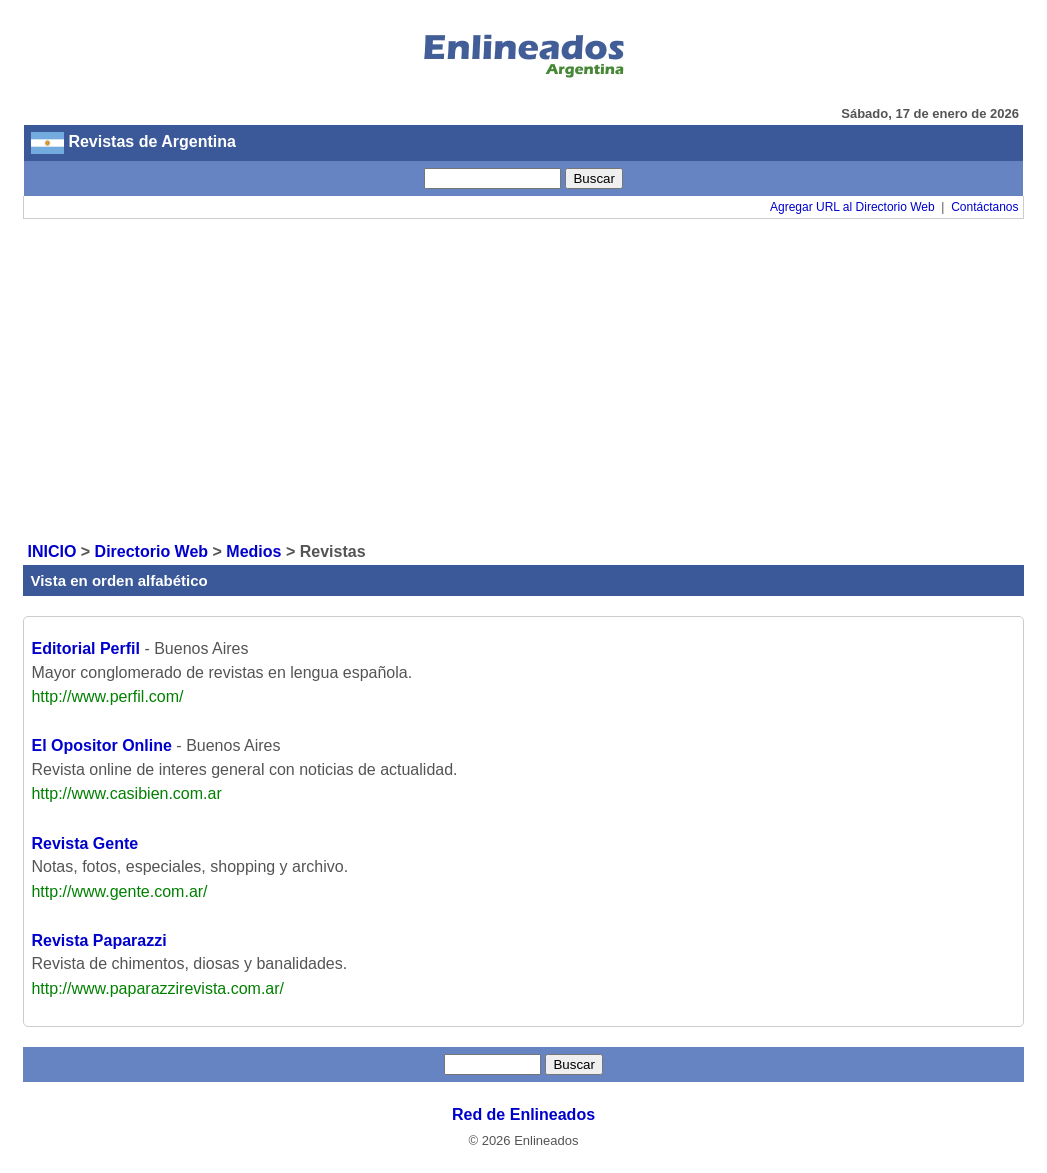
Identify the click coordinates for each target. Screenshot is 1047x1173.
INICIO (51, 551)
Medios (253, 551)
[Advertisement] (524, 379)
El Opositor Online (101, 745)
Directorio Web (152, 551)
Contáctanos (984, 207)
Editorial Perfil (85, 648)
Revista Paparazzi (98, 940)
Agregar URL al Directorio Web (852, 207)
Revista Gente (84, 843)
